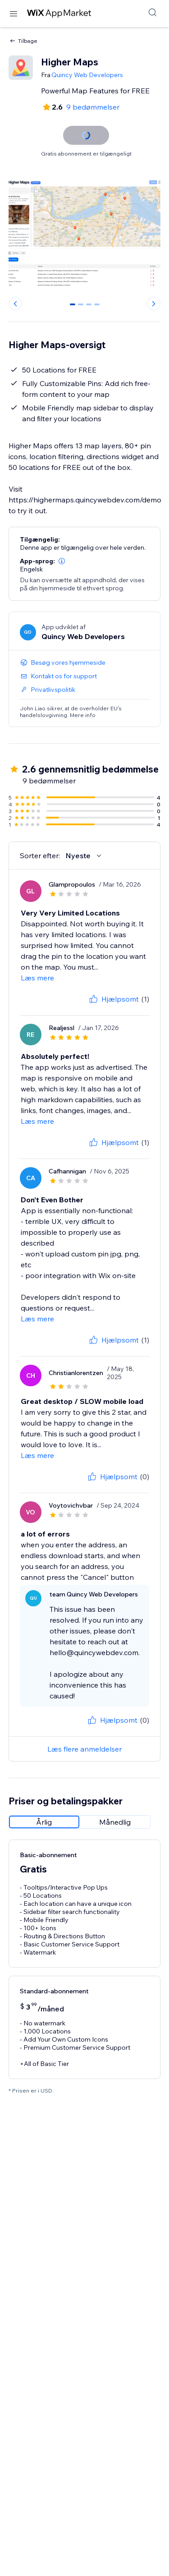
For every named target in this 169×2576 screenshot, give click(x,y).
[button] (62, 561)
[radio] (44, 1822)
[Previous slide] (15, 303)
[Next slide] (153, 303)
